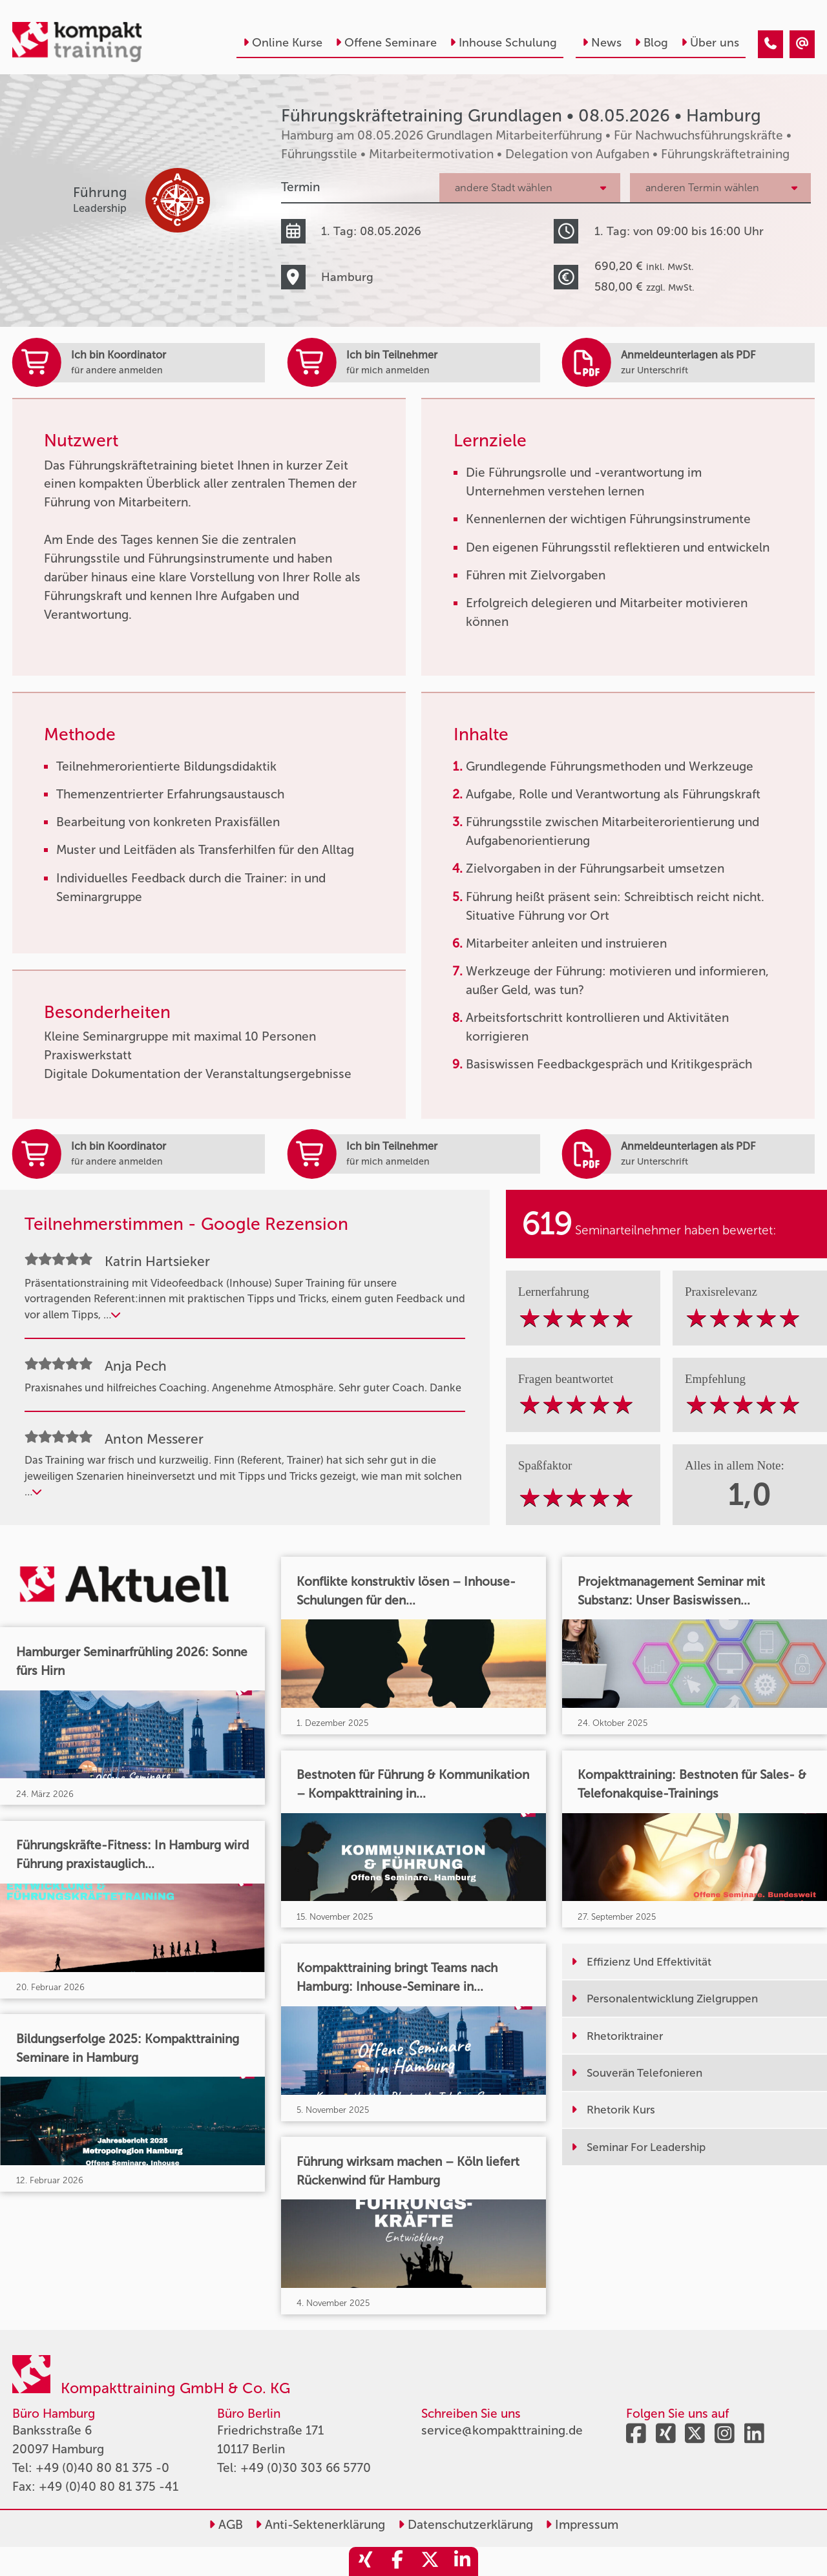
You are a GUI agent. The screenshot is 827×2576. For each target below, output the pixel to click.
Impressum (581, 2524)
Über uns (710, 43)
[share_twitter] (430, 2561)
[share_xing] (365, 2561)
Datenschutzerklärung (465, 2524)
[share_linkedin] (462, 2561)
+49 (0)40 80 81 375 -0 (102, 2467)
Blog (651, 43)
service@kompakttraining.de (502, 2430)
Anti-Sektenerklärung (320, 2524)
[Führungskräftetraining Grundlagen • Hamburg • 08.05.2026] (770, 44)
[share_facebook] (397, 2561)
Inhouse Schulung (503, 43)
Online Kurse (282, 43)
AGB (226, 2524)
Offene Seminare (386, 43)
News (602, 43)
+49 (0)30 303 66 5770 (305, 2467)
